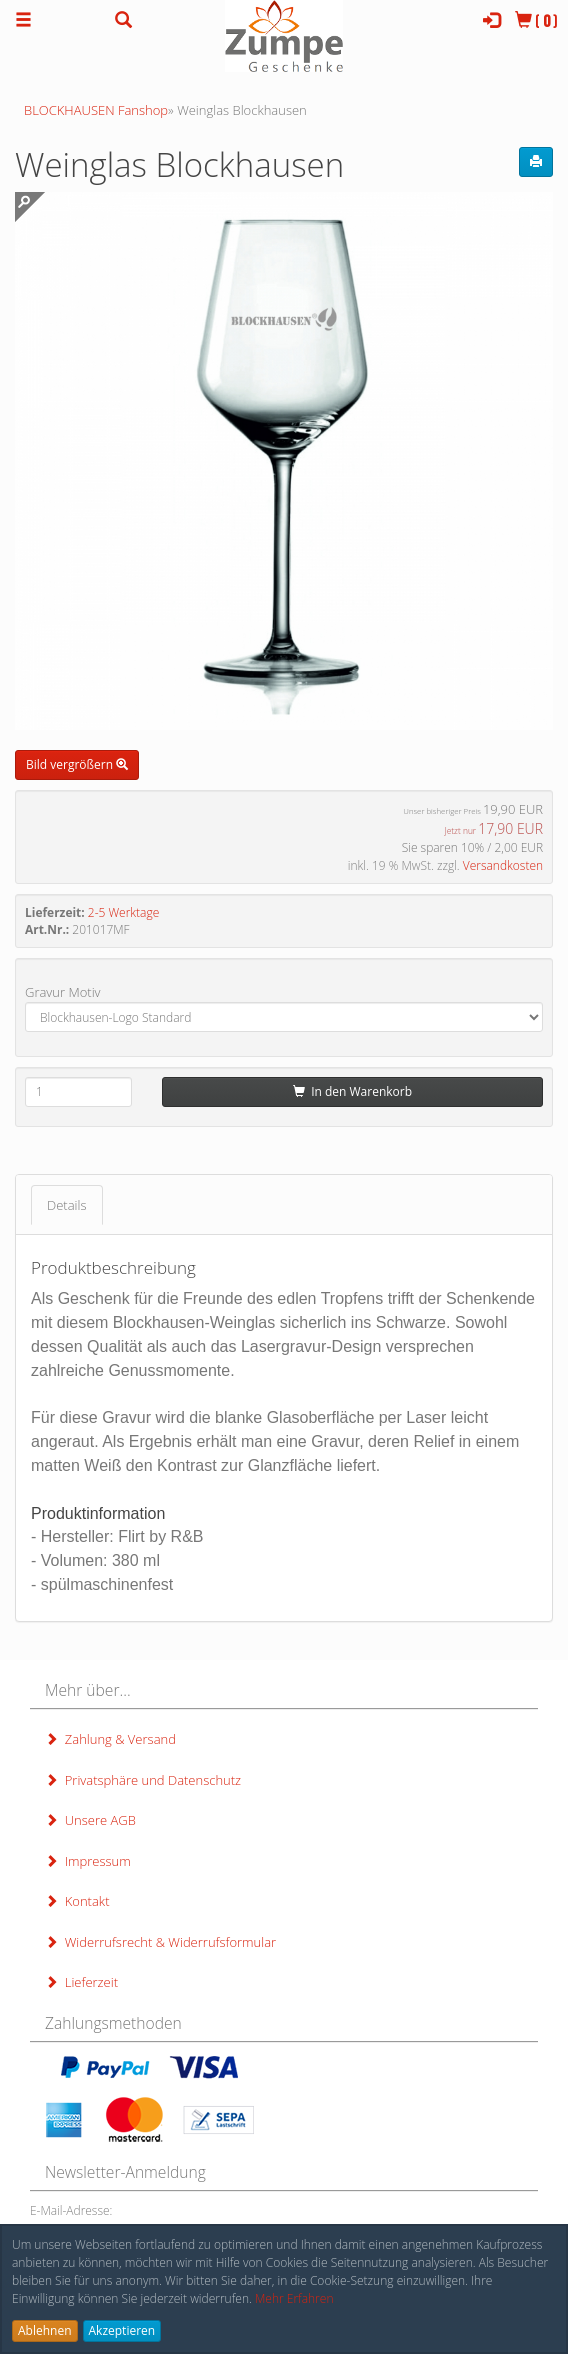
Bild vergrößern (77, 764)
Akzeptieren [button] (122, 2330)
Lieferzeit (81, 1982)
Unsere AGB (90, 1820)
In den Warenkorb (352, 1091)
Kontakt (77, 1901)
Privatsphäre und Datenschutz (143, 1780)
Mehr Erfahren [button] (294, 2298)
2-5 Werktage (123, 912)
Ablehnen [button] (45, 2330)
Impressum (88, 1861)
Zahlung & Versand (110, 1739)
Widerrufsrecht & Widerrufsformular (160, 1942)
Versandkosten (503, 865)
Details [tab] (67, 1205)
